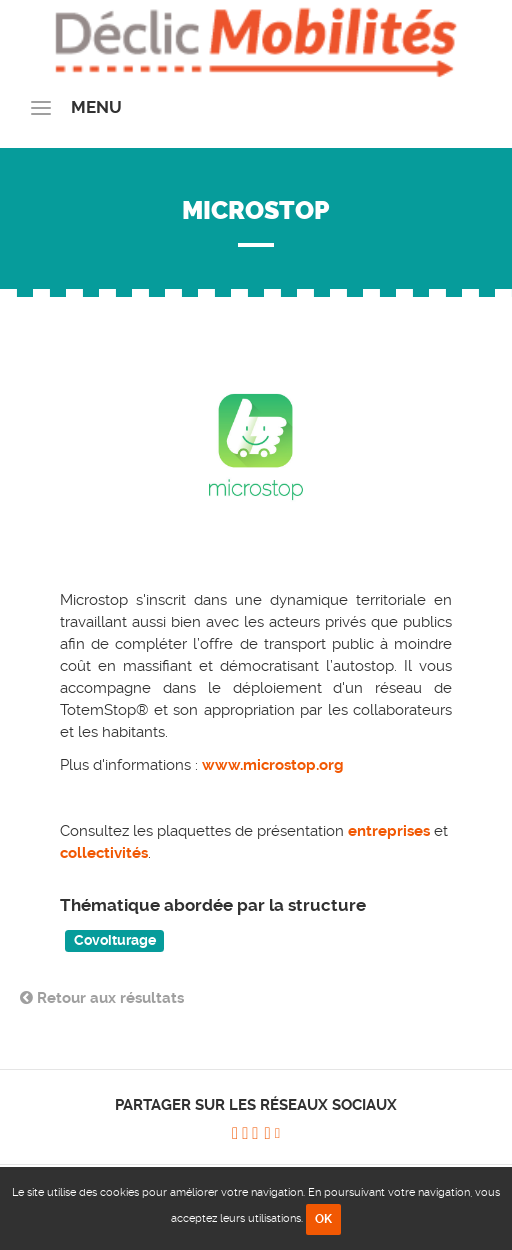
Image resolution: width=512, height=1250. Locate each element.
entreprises (391, 831)
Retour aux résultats (102, 998)
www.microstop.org (273, 765)
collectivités (104, 853)
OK (323, 1219)
